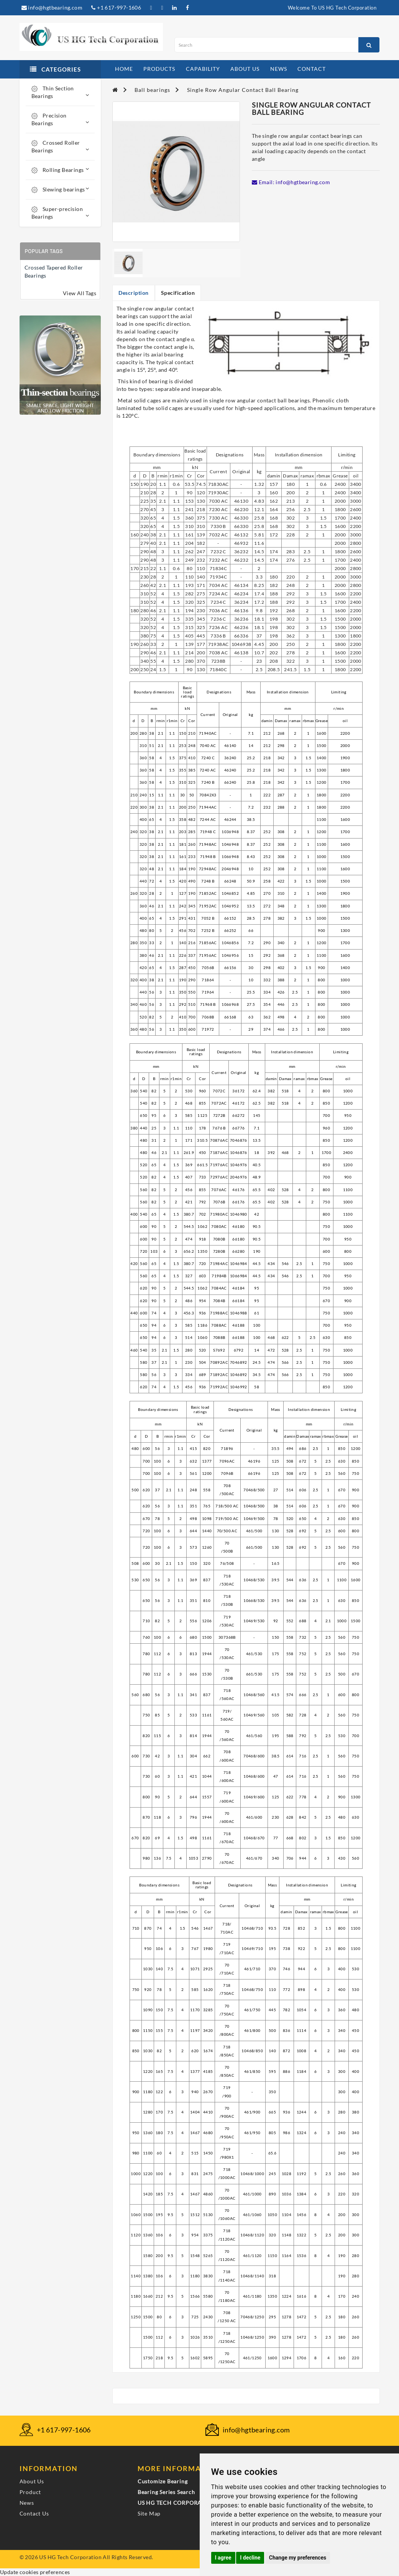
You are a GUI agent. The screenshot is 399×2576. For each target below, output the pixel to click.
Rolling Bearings (60, 169)
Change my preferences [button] (297, 2558)
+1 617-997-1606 (116, 7)
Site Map (149, 2513)
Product (30, 2492)
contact (311, 68)
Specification (178, 292)
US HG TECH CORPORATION (177, 2502)
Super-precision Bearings (60, 213)
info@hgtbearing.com (51, 7)
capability (203, 68)
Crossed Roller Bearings (60, 146)
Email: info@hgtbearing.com (291, 182)
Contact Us (34, 2513)
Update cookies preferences (35, 2572)
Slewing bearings (60, 189)
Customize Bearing (163, 2481)
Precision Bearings (60, 119)
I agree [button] (223, 2558)
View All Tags (79, 293)
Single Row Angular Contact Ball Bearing (243, 90)
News (27, 2502)
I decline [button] (250, 2558)
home (124, 68)
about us (244, 68)
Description (133, 292)
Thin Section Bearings (60, 92)
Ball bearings (152, 90)
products (159, 68)
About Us (32, 2481)
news (278, 68)
